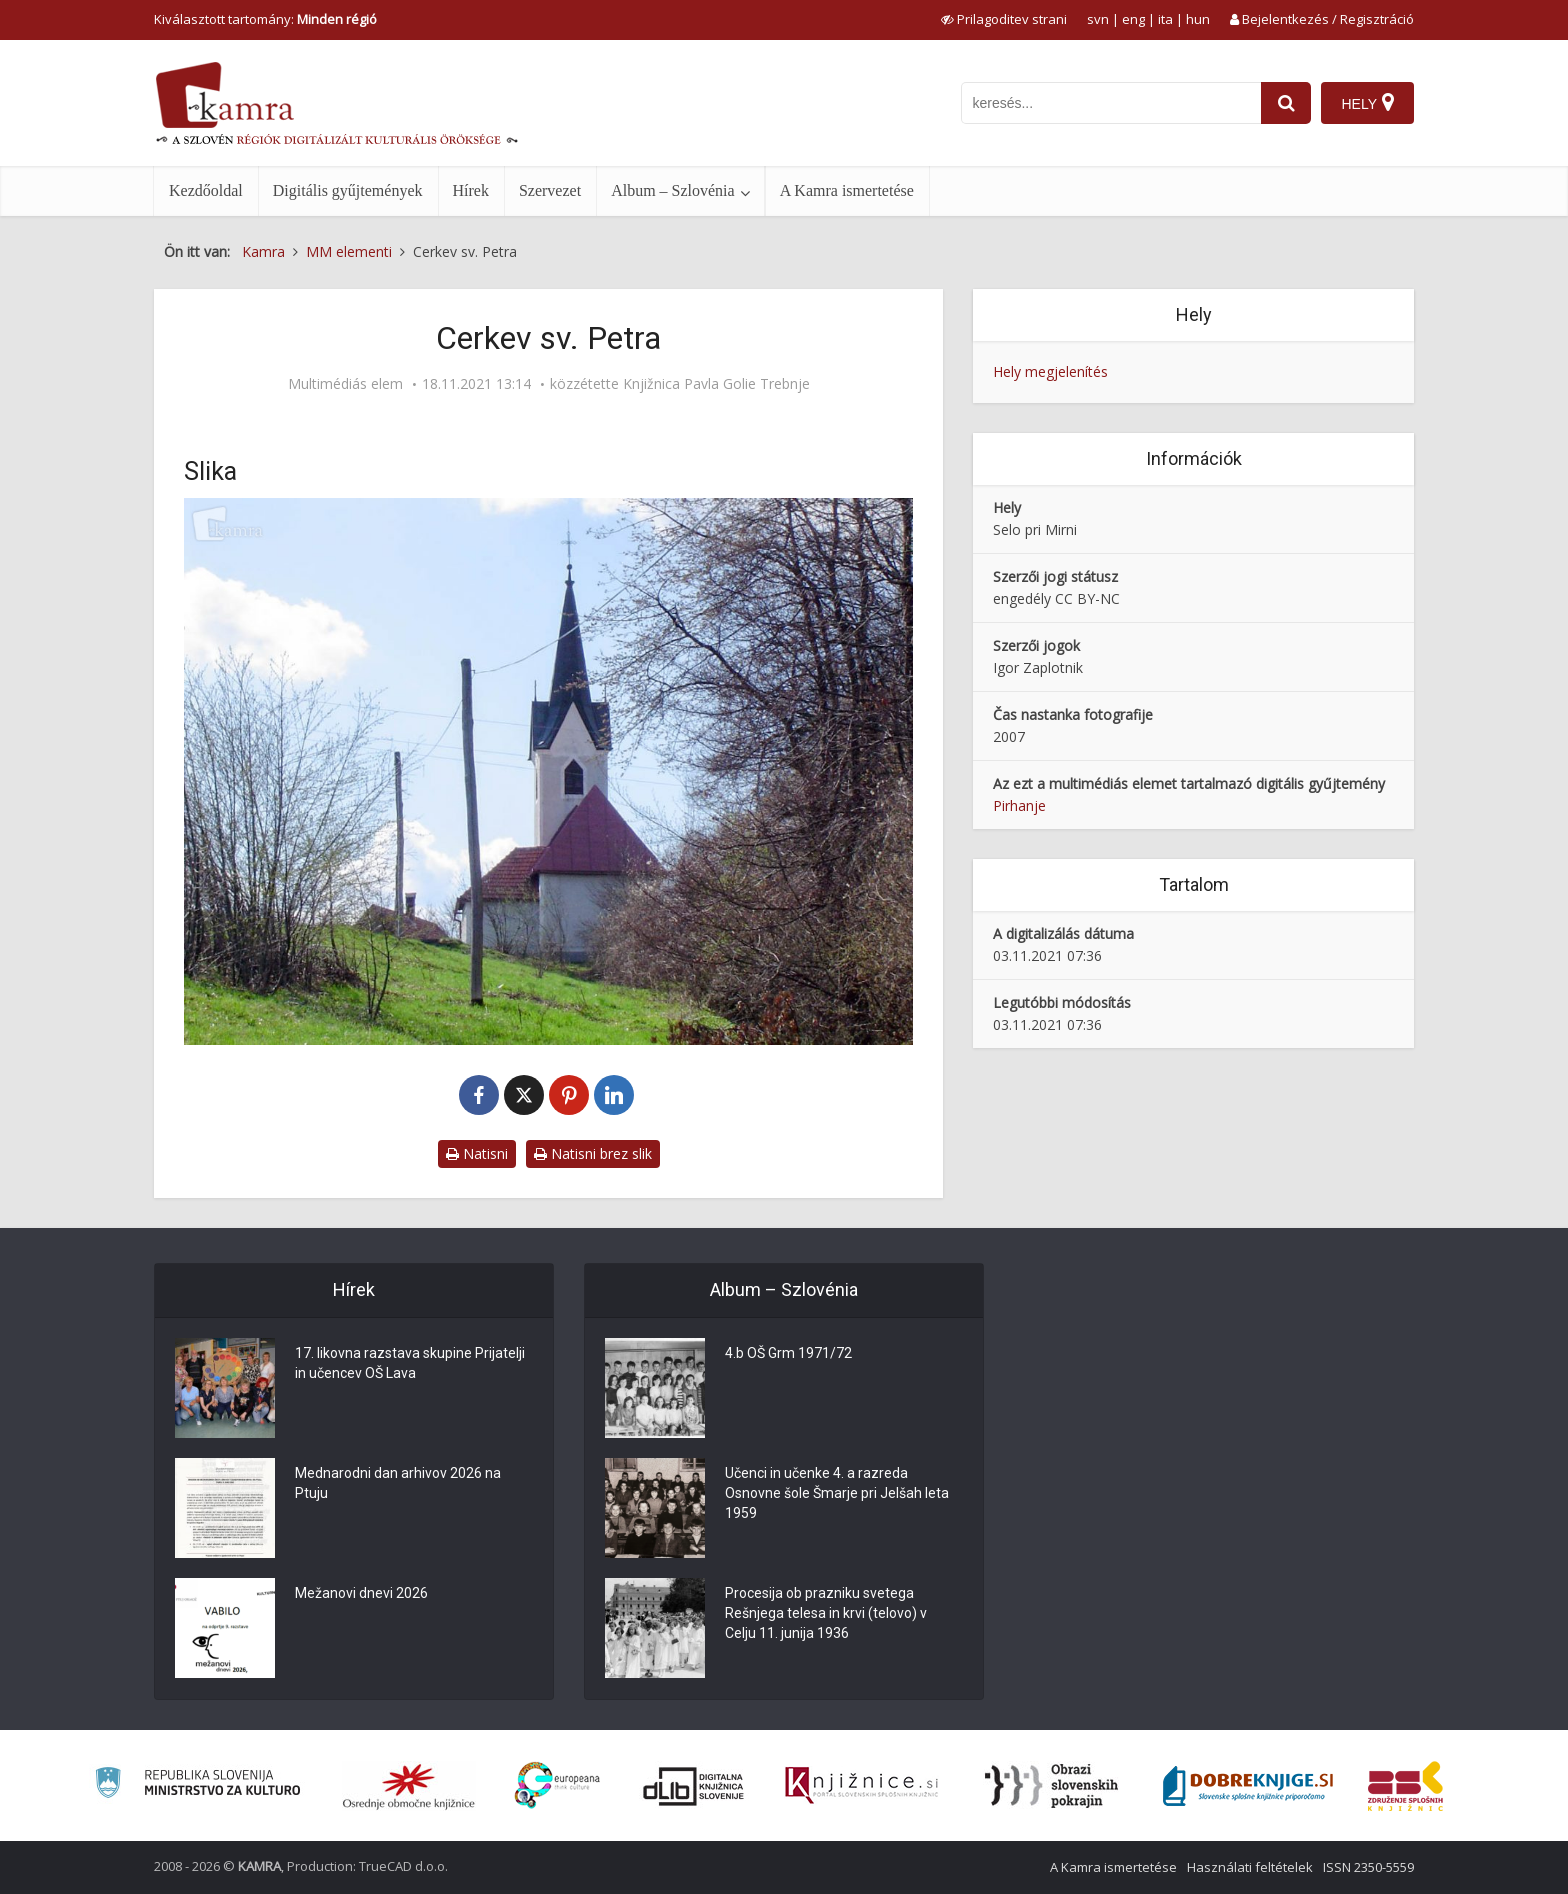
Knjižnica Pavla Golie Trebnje (716, 384)
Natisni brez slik (593, 1153)
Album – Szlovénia (673, 190)
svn (1098, 19)
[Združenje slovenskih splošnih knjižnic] (861, 1786)
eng (1133, 19)
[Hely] (1367, 103)
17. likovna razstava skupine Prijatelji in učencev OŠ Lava (410, 1363)
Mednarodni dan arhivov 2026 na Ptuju (398, 1483)
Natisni (477, 1153)
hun (1198, 19)
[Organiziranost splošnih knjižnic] (409, 1786)
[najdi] (1286, 103)
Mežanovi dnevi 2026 (361, 1593)
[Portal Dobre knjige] (1248, 1786)
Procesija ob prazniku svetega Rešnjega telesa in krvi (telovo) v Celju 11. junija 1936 (826, 1613)
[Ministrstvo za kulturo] (197, 1785)
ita (1165, 19)
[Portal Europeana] (557, 1785)
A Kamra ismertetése (847, 190)
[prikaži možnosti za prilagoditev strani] (1004, 19)
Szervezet (550, 190)
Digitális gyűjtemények (348, 190)
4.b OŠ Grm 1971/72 (788, 1353)
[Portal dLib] (694, 1786)
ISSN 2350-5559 (1368, 1867)
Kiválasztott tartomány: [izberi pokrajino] (265, 19)
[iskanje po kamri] (1111, 103)
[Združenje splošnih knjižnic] (1405, 1786)
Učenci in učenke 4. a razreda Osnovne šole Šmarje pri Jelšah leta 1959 (837, 1493)
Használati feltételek (1250, 1867)
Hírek (471, 190)
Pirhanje (1019, 805)
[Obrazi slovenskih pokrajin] (1051, 1786)
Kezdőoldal (206, 190)
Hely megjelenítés (1050, 371)
